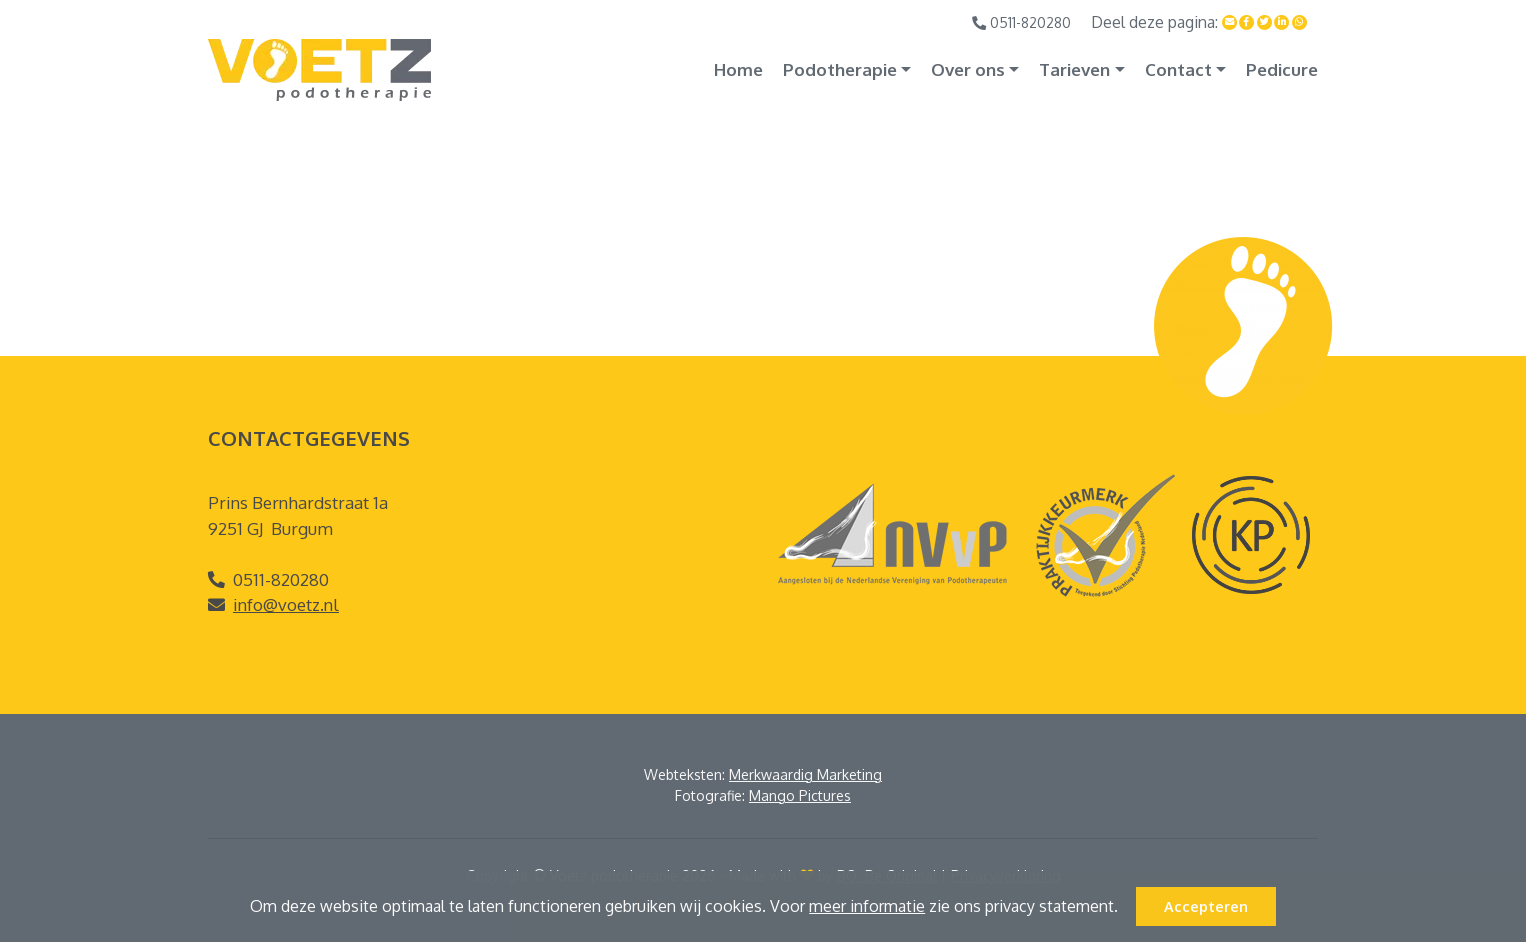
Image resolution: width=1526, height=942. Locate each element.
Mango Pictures (800, 795)
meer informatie (867, 906)
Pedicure (1282, 69)
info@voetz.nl (286, 604)
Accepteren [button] (1206, 906)
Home (738, 69)
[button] (1125, 909)
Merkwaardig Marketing (805, 774)
